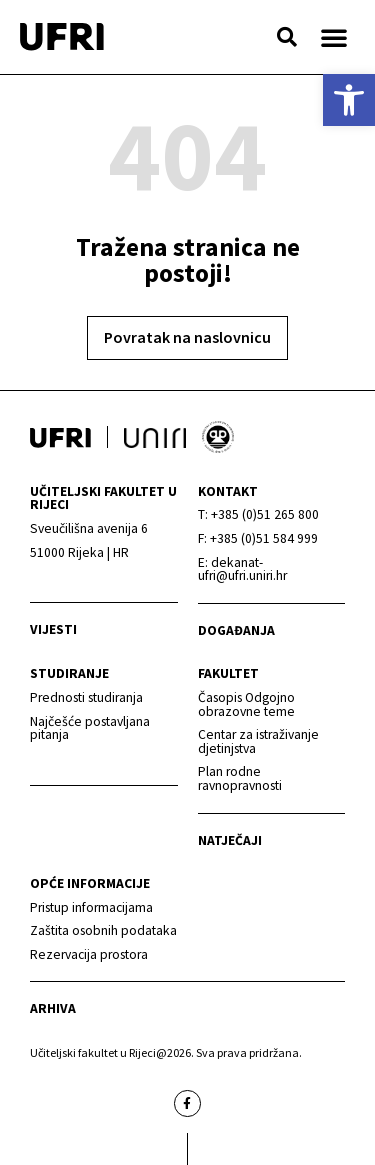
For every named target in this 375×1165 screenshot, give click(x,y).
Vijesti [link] (53, 629)
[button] (287, 37)
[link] (349, 100)
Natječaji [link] (230, 840)
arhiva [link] (53, 1008)
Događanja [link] (236, 630)
